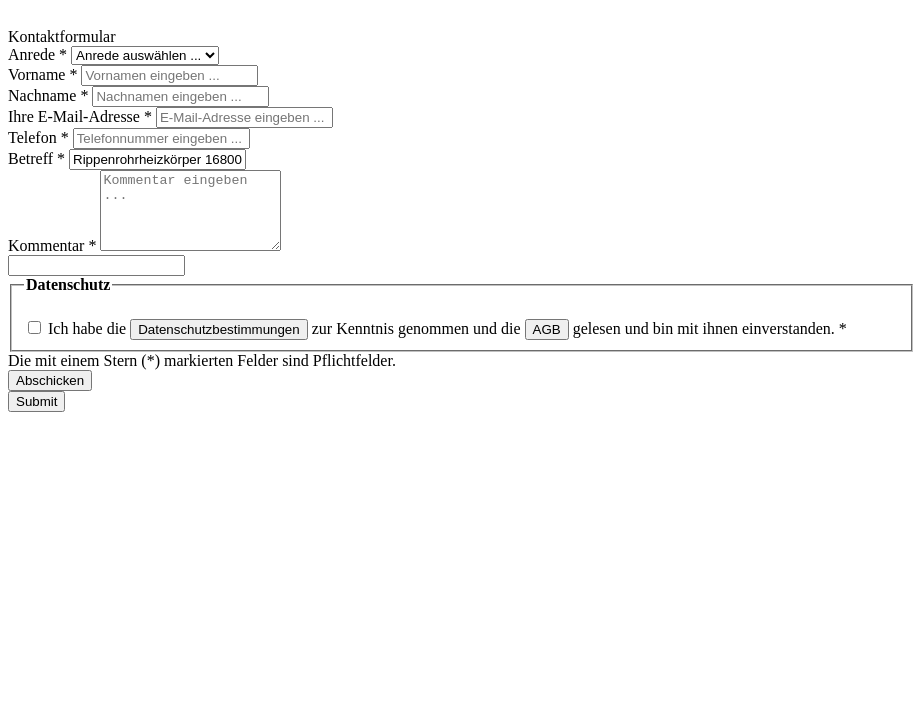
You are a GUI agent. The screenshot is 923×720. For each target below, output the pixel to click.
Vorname (44, 74)
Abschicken (50, 395)
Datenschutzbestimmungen (219, 344)
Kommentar (54, 260)
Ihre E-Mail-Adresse (82, 116)
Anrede (39, 54)
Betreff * (38, 158)
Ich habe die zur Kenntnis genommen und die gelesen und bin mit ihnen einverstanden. (447, 343)
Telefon (40, 137)
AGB (547, 344)
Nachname (50, 95)
